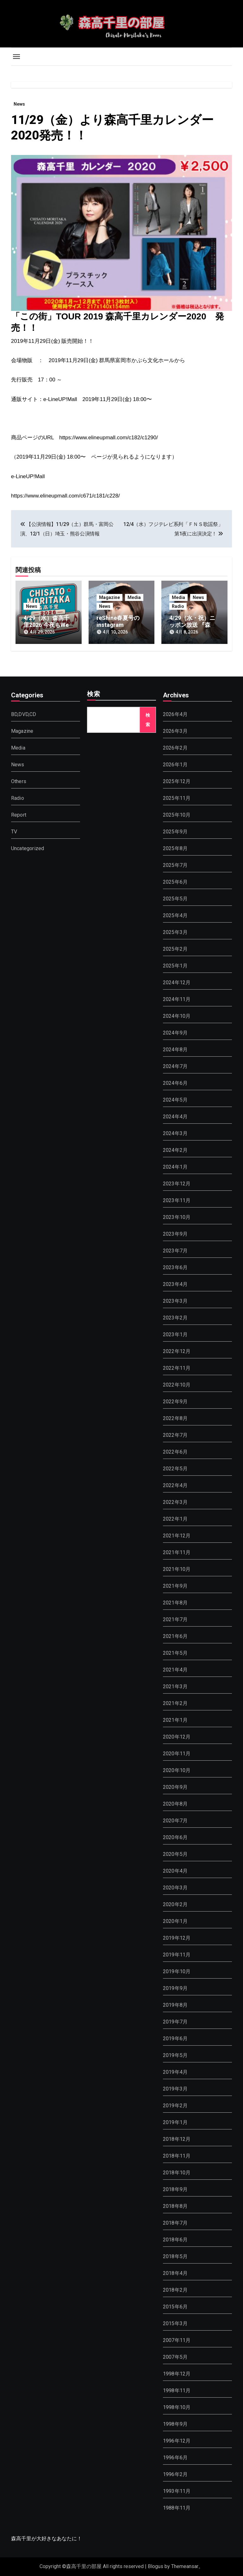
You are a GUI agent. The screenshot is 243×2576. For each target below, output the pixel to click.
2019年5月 (175, 2055)
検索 (93, 694)
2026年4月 (175, 714)
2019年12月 (177, 1938)
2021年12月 (177, 1536)
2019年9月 (175, 1988)
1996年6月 (175, 2458)
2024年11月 (177, 999)
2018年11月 (177, 2156)
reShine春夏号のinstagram (118, 621)
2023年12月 (177, 1184)
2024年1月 (175, 1167)
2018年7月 (175, 2223)
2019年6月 (175, 2038)
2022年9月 (175, 1402)
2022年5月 (175, 1469)
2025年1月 (175, 966)
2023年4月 (175, 1284)
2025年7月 (175, 865)
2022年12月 (177, 1351)
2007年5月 (175, 2357)
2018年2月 (175, 2290)
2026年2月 (175, 748)
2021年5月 (175, 1653)
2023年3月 (175, 1301)
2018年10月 (177, 2173)
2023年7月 (175, 1251)
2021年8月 (175, 1603)
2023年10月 (177, 1217)
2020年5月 (175, 1854)
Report (18, 815)
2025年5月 (175, 899)
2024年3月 (175, 1133)
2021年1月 (175, 1720)
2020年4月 (175, 1871)
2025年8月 (175, 848)
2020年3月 (175, 1888)
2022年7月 (175, 1435)
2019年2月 (175, 2106)
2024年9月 (175, 1033)
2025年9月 (175, 832)
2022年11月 (177, 1368)
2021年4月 (175, 1670)
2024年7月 (175, 1066)
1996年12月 (177, 2441)
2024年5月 (175, 1100)
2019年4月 (175, 2072)
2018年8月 (175, 2206)
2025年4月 (175, 915)
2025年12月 (177, 781)
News (19, 104)
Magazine (109, 597)
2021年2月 (175, 1703)
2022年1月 (175, 1519)
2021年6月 (175, 1636)
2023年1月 (175, 1334)
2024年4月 (175, 1117)
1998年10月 (177, 2407)
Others (18, 781)
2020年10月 (177, 1770)
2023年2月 (175, 1318)
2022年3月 (175, 1502)
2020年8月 (175, 1804)
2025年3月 (175, 932)
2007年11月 (177, 2340)
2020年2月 (175, 1904)
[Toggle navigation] (16, 56)
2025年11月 (177, 798)
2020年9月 (175, 1787)
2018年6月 (175, 2240)
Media (134, 597)
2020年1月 (175, 1921)
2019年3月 (175, 2089)
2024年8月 (175, 1050)
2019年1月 (175, 2122)
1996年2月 (175, 2474)
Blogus (155, 2566)
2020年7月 (175, 1821)
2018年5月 (175, 2256)
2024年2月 (175, 1150)
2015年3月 (175, 2323)
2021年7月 (175, 1619)
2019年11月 (177, 1955)
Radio (178, 606)
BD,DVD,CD (23, 714)
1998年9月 (175, 2424)
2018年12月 (177, 2139)
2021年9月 (175, 1586)
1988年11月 (177, 2508)
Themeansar (184, 2566)
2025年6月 (175, 882)
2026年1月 (175, 765)
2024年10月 (177, 1016)
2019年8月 (175, 2005)
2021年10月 (177, 1569)
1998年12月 (177, 2374)
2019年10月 (177, 1971)
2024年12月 (177, 982)
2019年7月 (175, 2022)
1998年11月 (177, 2391)
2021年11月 (177, 1552)
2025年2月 (175, 949)
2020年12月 (177, 1737)
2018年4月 (175, 2273)
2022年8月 (175, 1418)
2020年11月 (177, 1754)
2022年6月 (175, 1452)
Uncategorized (27, 848)
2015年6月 (175, 2307)
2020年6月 (175, 1837)
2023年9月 (175, 1234)
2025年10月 (177, 815)
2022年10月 (177, 1385)
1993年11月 (177, 2491)
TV (14, 832)
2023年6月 (175, 1267)
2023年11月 (177, 1200)
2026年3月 (175, 731)
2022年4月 (175, 1485)
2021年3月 (175, 1686)
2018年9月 (175, 2189)
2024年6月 (175, 1083)
